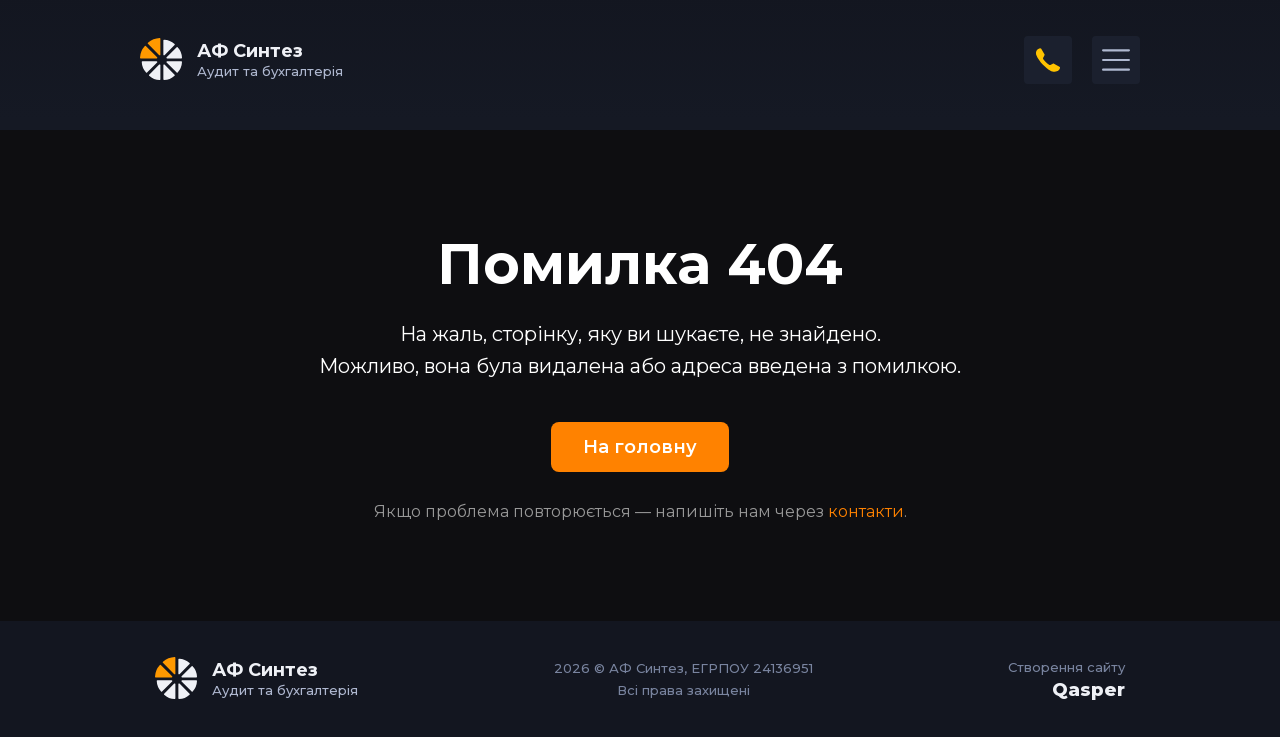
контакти (866, 511)
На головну (640, 447)
